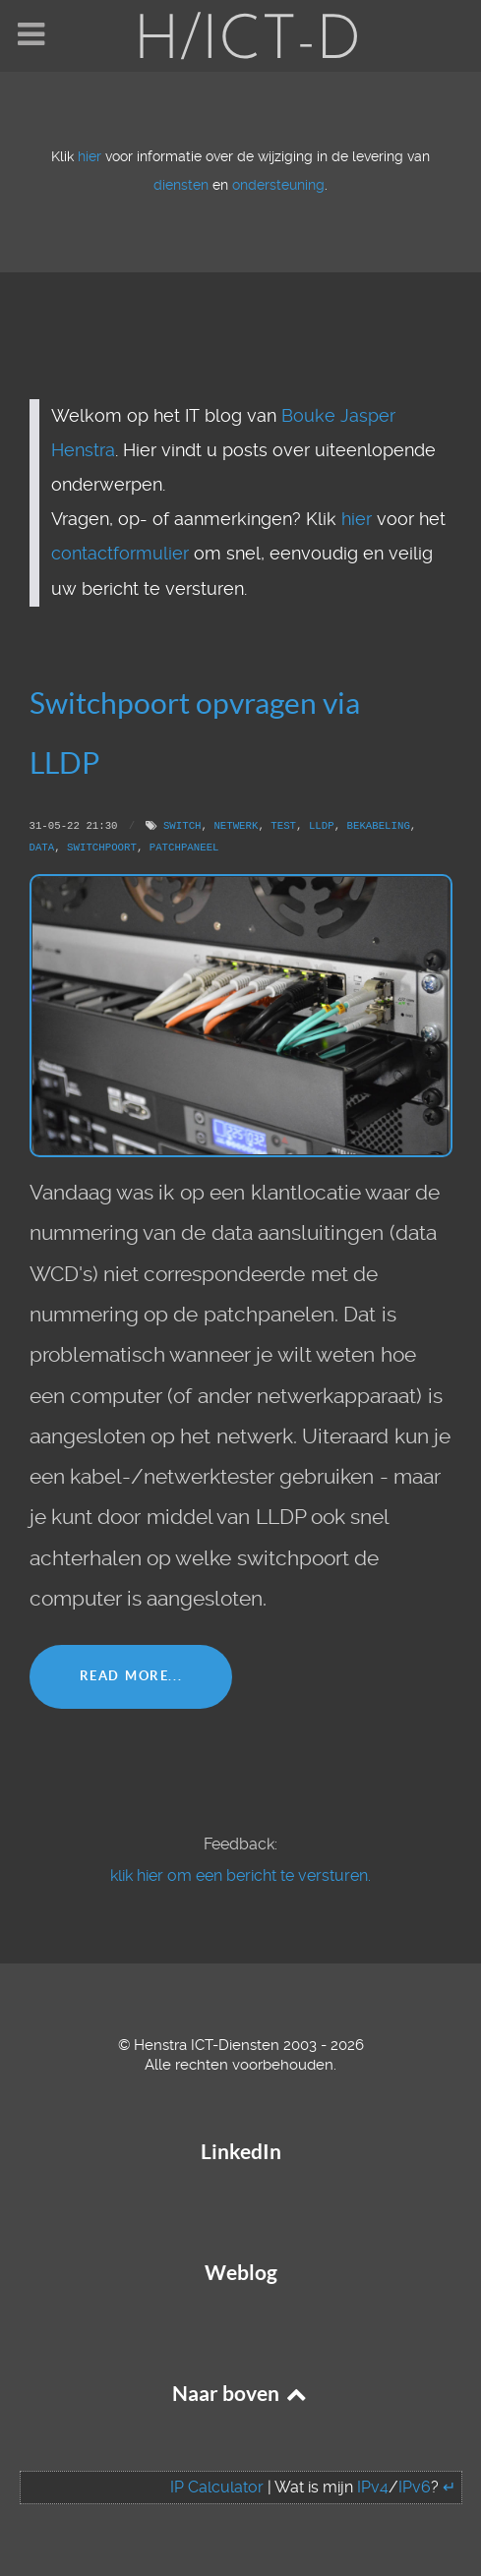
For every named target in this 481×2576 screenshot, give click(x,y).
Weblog (241, 2272)
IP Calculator (217, 2487)
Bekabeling (377, 826)
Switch (182, 826)
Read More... (131, 1676)
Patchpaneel (184, 847)
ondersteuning (278, 185)
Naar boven (241, 2393)
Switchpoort (102, 847)
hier (89, 156)
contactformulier (120, 553)
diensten (181, 185)
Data (42, 847)
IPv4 (373, 2487)
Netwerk (235, 826)
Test (283, 826)
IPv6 (414, 2487)
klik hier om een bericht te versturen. (240, 1875)
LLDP (321, 826)
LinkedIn (241, 2151)
